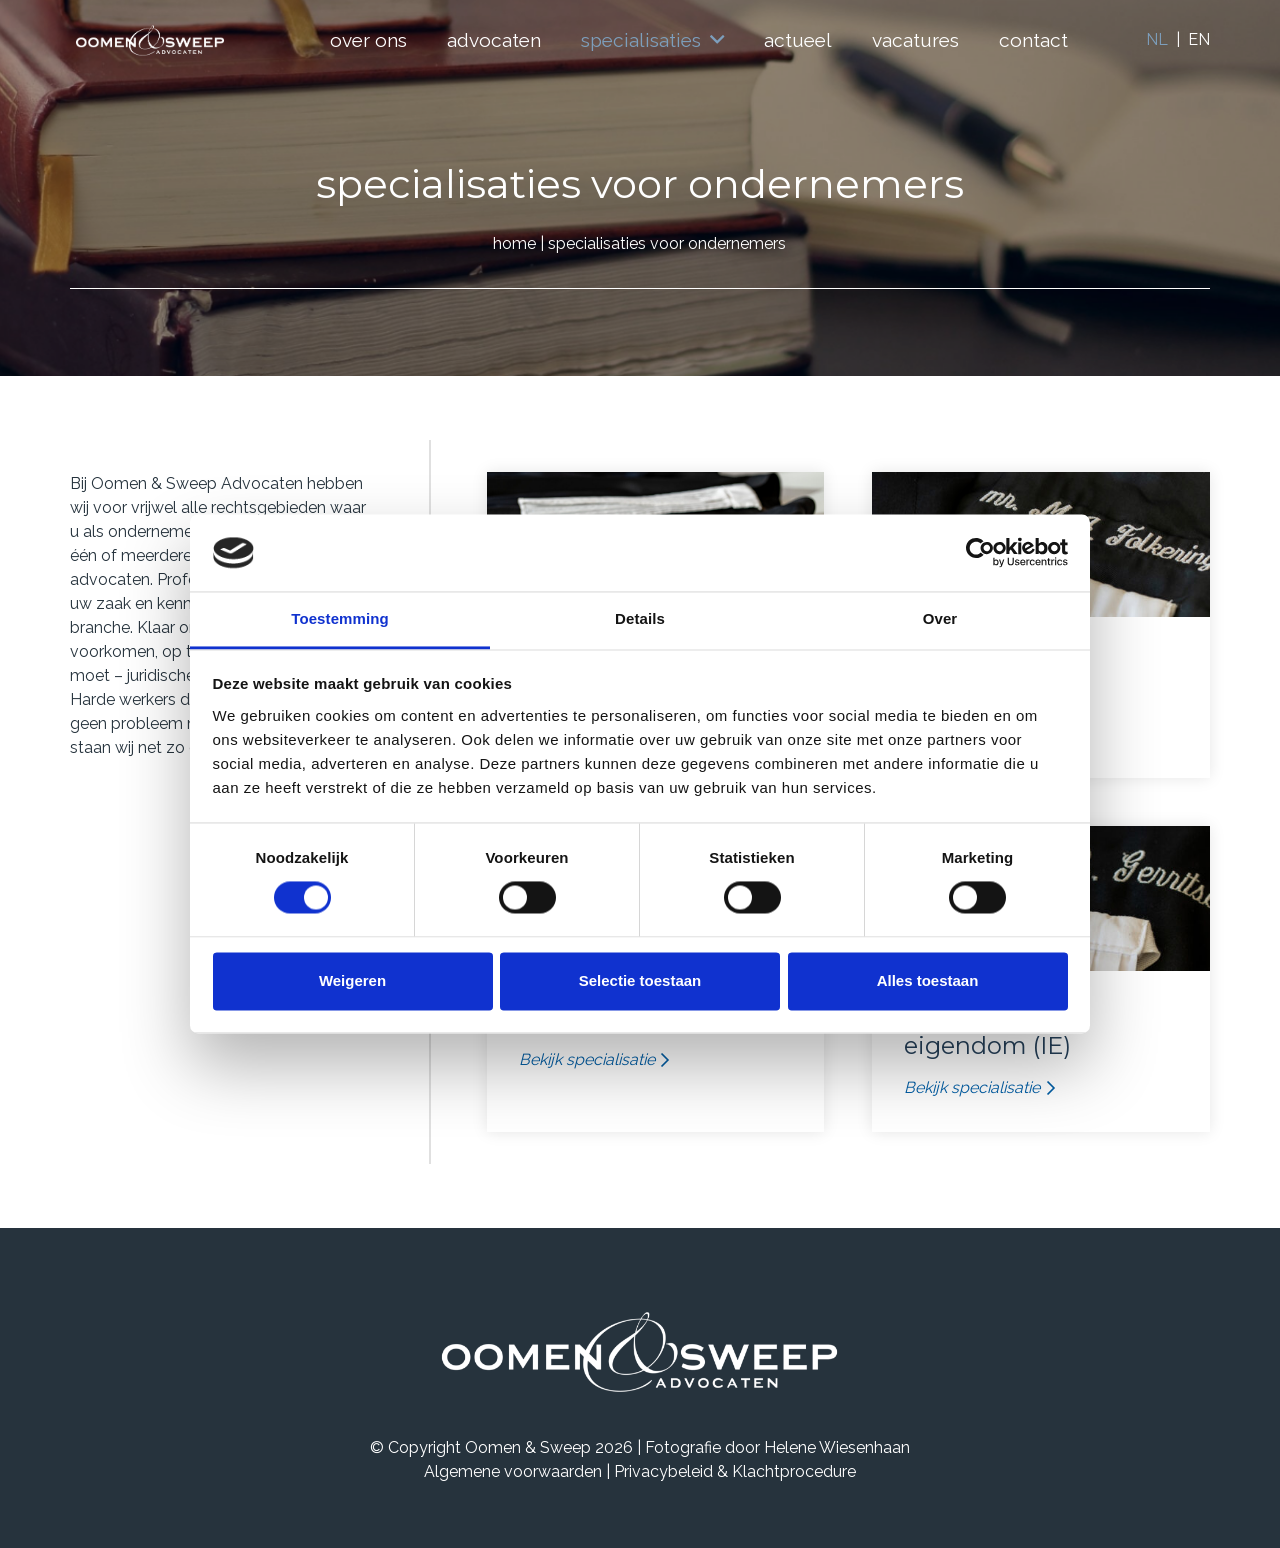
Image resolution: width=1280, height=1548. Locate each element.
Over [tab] (940, 618)
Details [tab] (640, 618)
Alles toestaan (928, 980)
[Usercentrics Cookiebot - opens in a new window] (980, 553)
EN (1199, 39)
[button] (712, 40)
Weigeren (352, 980)
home (514, 243)
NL (1157, 39)
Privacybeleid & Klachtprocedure (735, 1471)
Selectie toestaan (640, 980)
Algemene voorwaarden (513, 1471)
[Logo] (150, 40)
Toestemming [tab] (340, 618)
